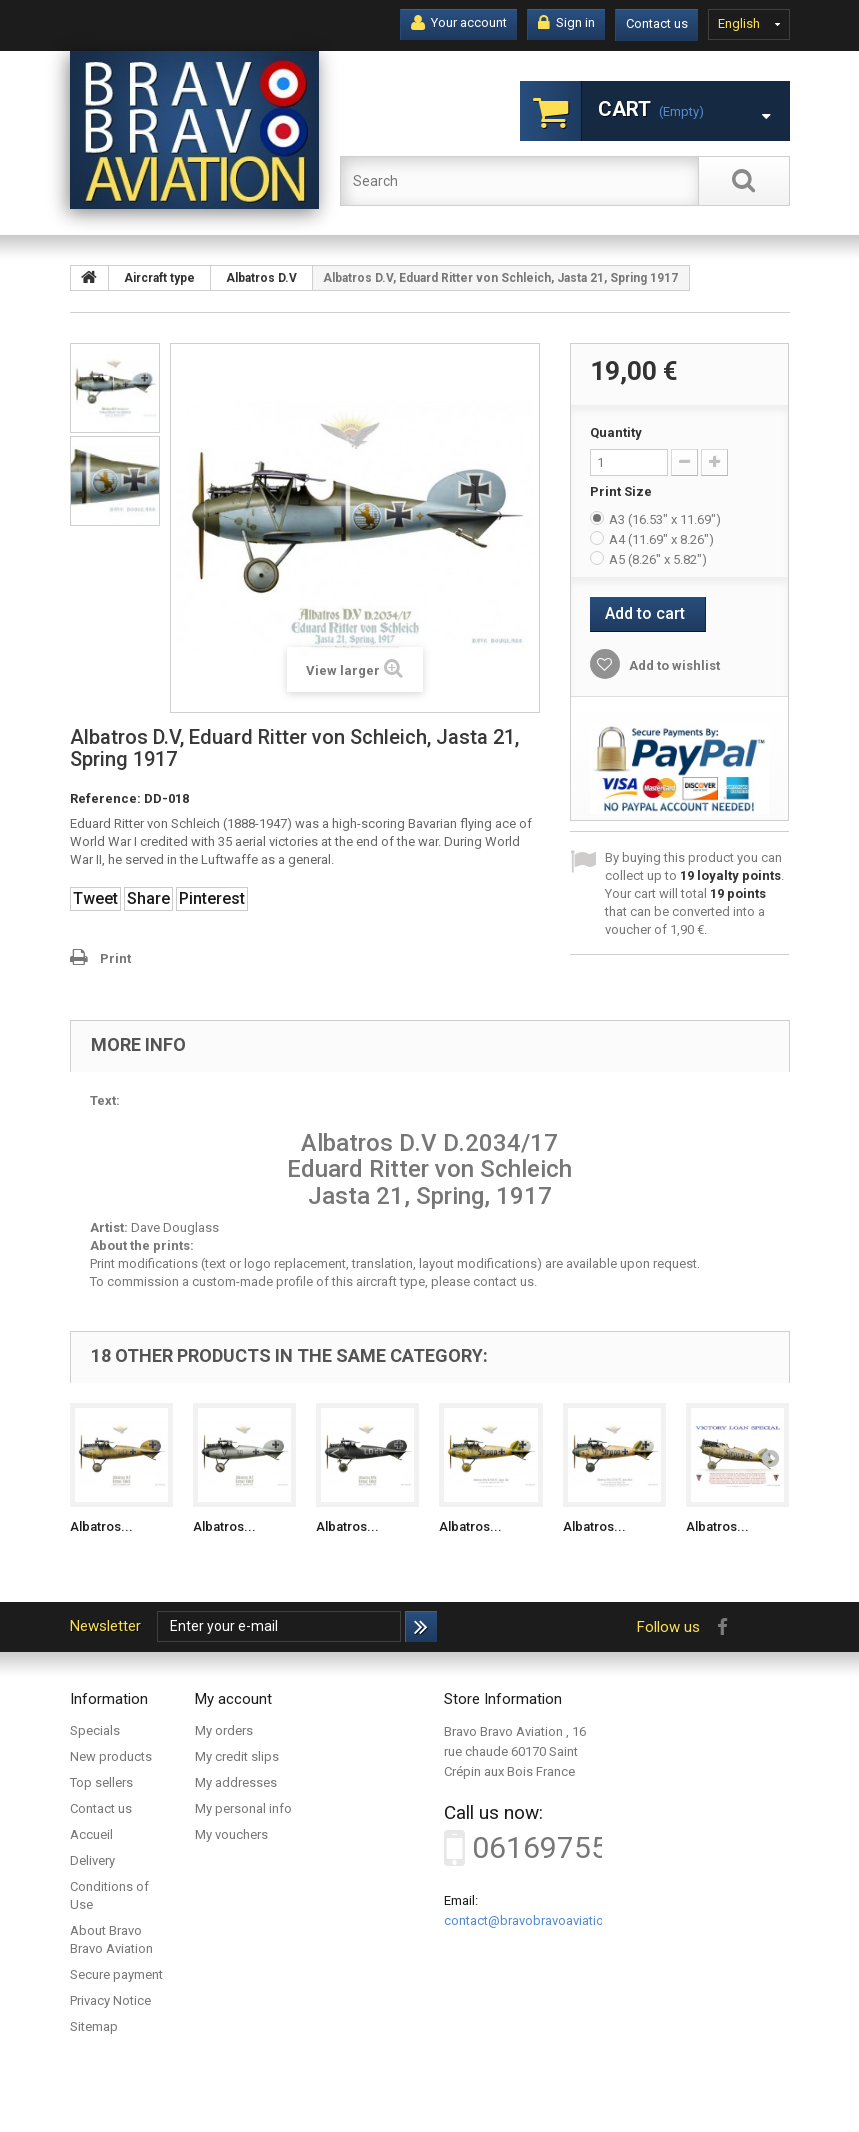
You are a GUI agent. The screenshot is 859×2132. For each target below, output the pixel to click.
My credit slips (237, 1756)
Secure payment (116, 1974)
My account (233, 1699)
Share (148, 898)
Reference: (105, 798)
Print (115, 958)
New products (111, 1756)
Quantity (616, 432)
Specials (95, 1730)
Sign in (566, 23)
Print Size (622, 491)
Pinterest (212, 898)
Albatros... (101, 1526)
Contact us (657, 23)
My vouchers (231, 1834)
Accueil (91, 1834)
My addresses (236, 1782)
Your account (459, 23)
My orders (224, 1730)
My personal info (243, 1808)
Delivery (92, 1860)
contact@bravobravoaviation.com (542, 1920)
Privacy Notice (110, 2000)
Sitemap (94, 2026)
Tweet (95, 898)
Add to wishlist (673, 665)
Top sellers (101, 1782)
